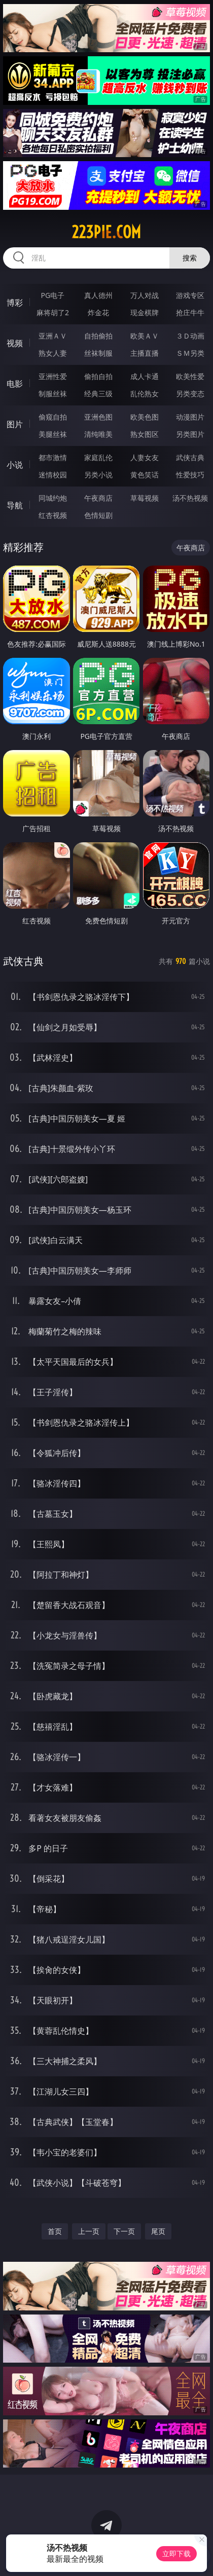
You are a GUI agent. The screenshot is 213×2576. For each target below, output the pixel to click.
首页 (55, 2231)
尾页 (158, 2231)
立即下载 (176, 2553)
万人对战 (144, 295)
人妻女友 (144, 457)
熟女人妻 (53, 353)
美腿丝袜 (53, 434)
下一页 (124, 2231)
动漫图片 (190, 417)
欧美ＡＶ (144, 336)
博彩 (15, 302)
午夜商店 (98, 498)
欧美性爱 (190, 376)
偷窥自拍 (53, 417)
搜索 (190, 258)
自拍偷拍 (98, 336)
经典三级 (98, 393)
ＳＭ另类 (190, 353)
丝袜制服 (98, 353)
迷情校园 (53, 474)
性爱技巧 (190, 474)
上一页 (88, 2231)
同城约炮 (53, 498)
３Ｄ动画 (190, 336)
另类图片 (190, 434)
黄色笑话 (144, 474)
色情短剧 (98, 515)
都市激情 (53, 457)
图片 (15, 424)
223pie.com (106, 232)
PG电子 (53, 295)
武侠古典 (190, 457)
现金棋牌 (144, 312)
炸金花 (98, 312)
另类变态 (190, 393)
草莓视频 (144, 498)
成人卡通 (144, 376)
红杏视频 (53, 515)
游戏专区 (190, 295)
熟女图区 (144, 434)
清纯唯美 (98, 434)
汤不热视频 (190, 498)
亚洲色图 (98, 417)
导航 (15, 505)
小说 (15, 464)
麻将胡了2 (53, 312)
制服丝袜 (53, 393)
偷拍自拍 (98, 376)
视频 (15, 343)
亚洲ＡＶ (53, 336)
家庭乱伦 (98, 457)
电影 (15, 383)
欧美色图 (144, 417)
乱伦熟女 (144, 393)
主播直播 (144, 353)
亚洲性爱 (53, 376)
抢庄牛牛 (190, 312)
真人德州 (98, 295)
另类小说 (98, 474)
